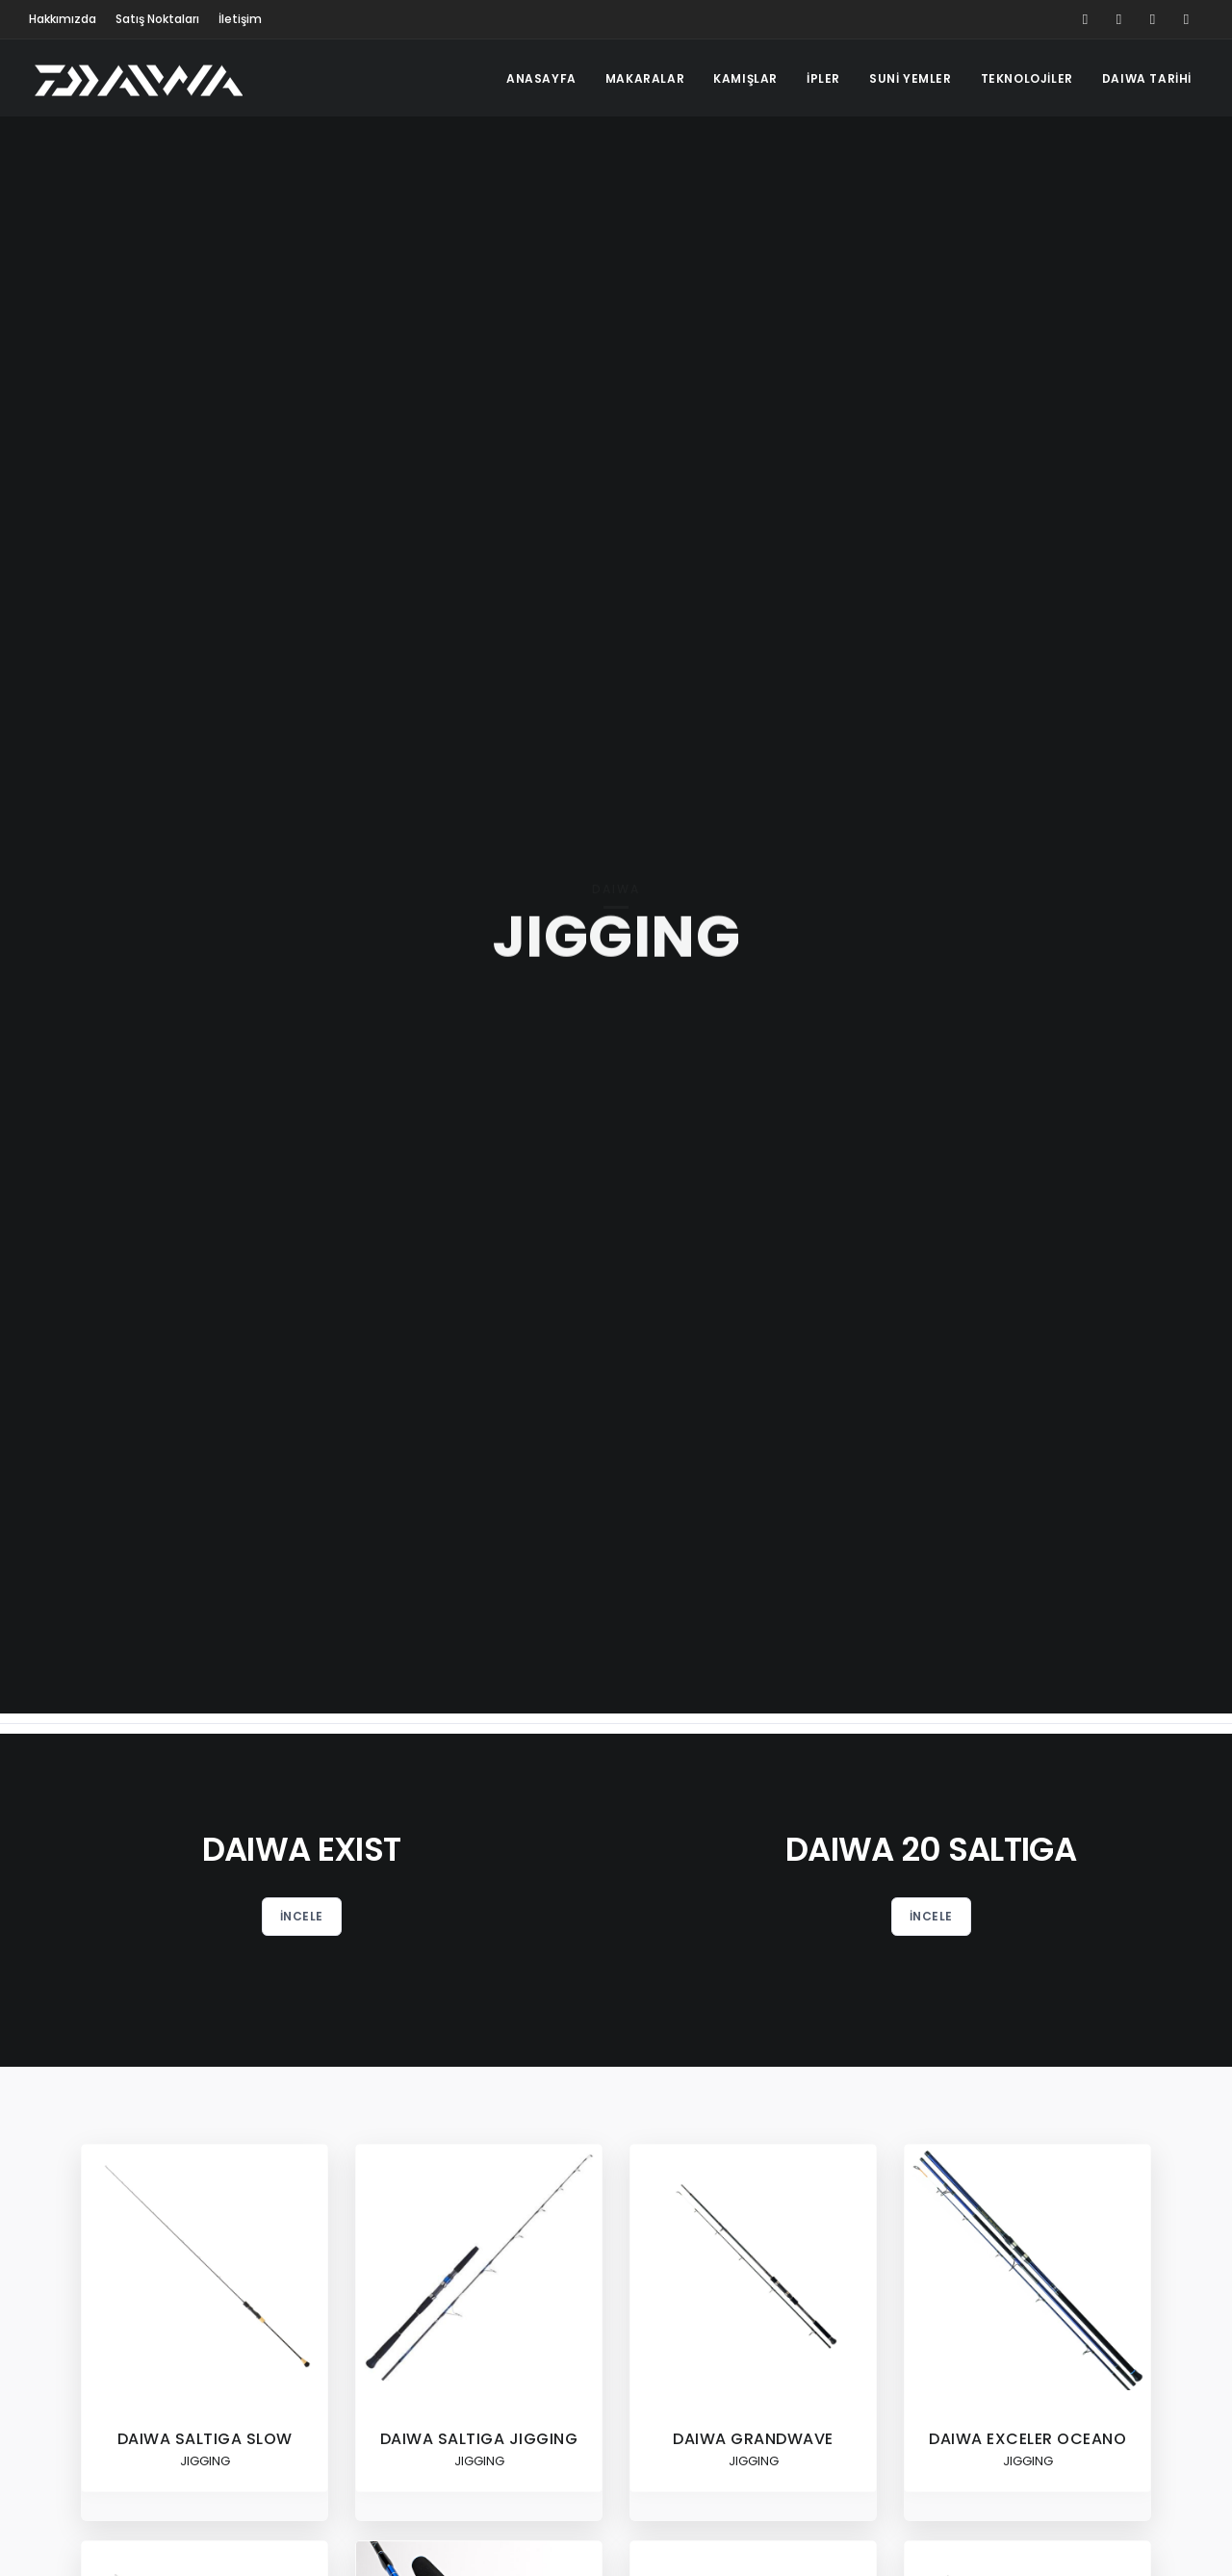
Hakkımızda (62, 19)
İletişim (240, 19)
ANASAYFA (541, 78)
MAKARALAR (644, 78)
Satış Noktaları (157, 19)
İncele (301, 1916)
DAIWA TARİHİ (1147, 78)
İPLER (823, 78)
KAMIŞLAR (745, 78)
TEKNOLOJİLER (1027, 78)
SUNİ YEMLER (910, 78)
